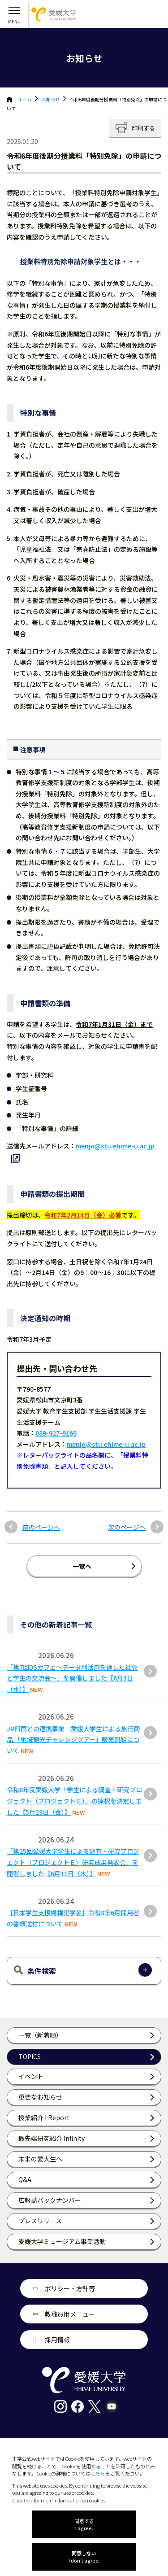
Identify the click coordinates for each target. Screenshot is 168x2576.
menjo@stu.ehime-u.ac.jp (106, 1444)
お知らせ (51, 99)
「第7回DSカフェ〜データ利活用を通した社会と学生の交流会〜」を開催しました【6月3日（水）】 (72, 1678)
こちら (97, 2473)
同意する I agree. (84, 2524)
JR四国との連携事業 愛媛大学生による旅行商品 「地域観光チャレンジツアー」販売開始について (73, 1739)
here (28, 2500)
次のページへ (127, 1527)
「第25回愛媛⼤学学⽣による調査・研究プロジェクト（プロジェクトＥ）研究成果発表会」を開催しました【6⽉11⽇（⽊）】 (73, 1862)
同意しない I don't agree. (84, 2557)
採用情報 (57, 2339)
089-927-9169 (56, 1432)
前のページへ (41, 1527)
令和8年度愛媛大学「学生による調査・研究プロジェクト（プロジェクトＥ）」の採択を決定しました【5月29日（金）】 (74, 1800)
